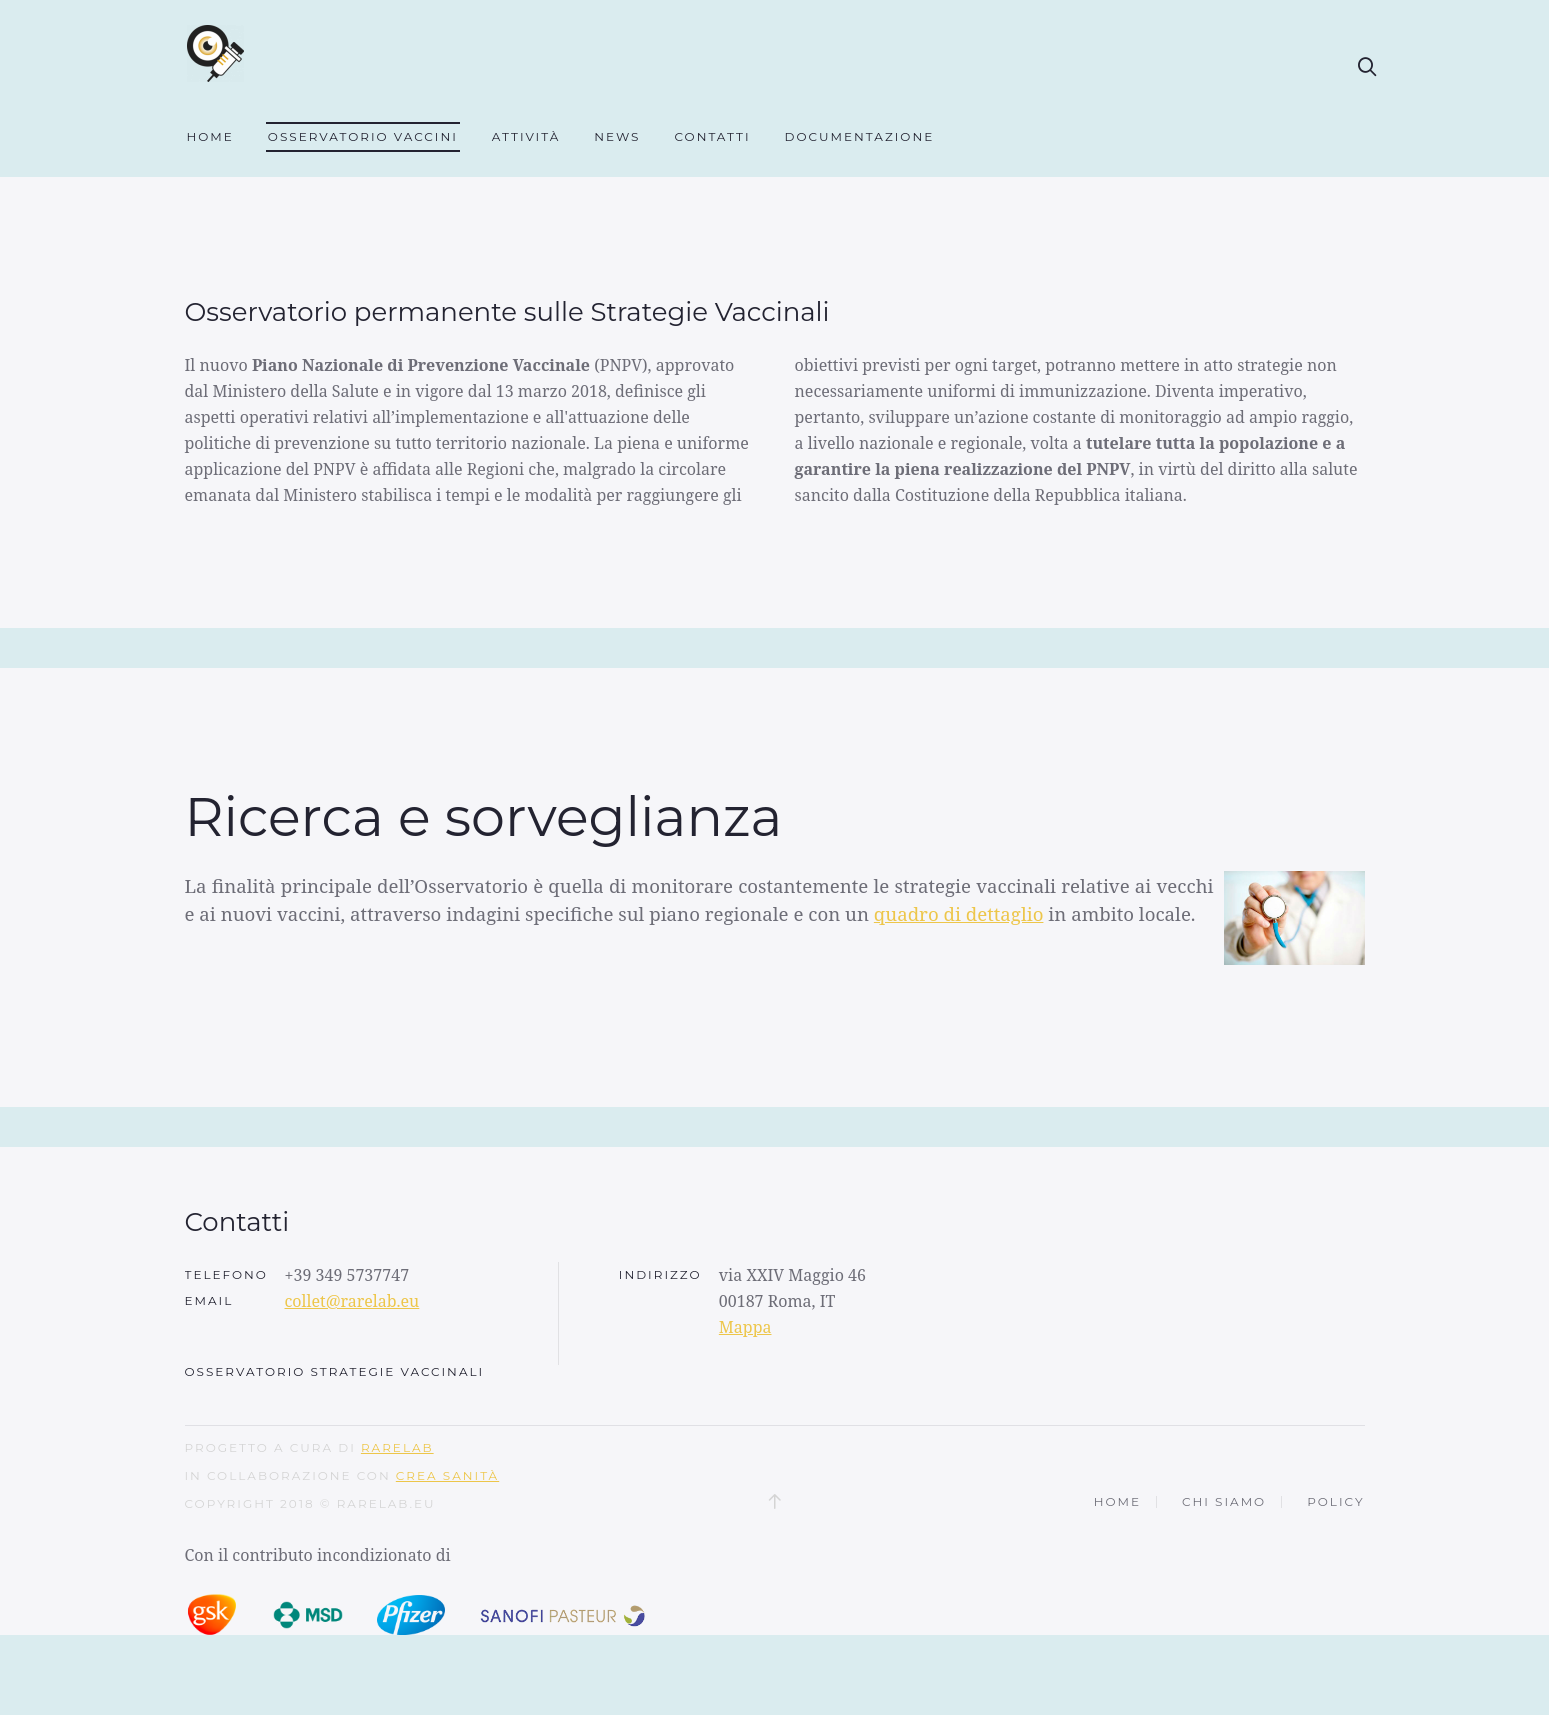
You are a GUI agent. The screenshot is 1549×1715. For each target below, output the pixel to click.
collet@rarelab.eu (352, 1341)
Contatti (712, 136)
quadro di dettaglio (959, 953)
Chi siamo (1224, 1541)
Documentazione (860, 136)
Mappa (745, 1367)
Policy (1335, 1541)
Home (210, 136)
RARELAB (397, 1487)
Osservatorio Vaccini (363, 136)
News (617, 136)
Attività (526, 136)
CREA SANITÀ (447, 1515)
